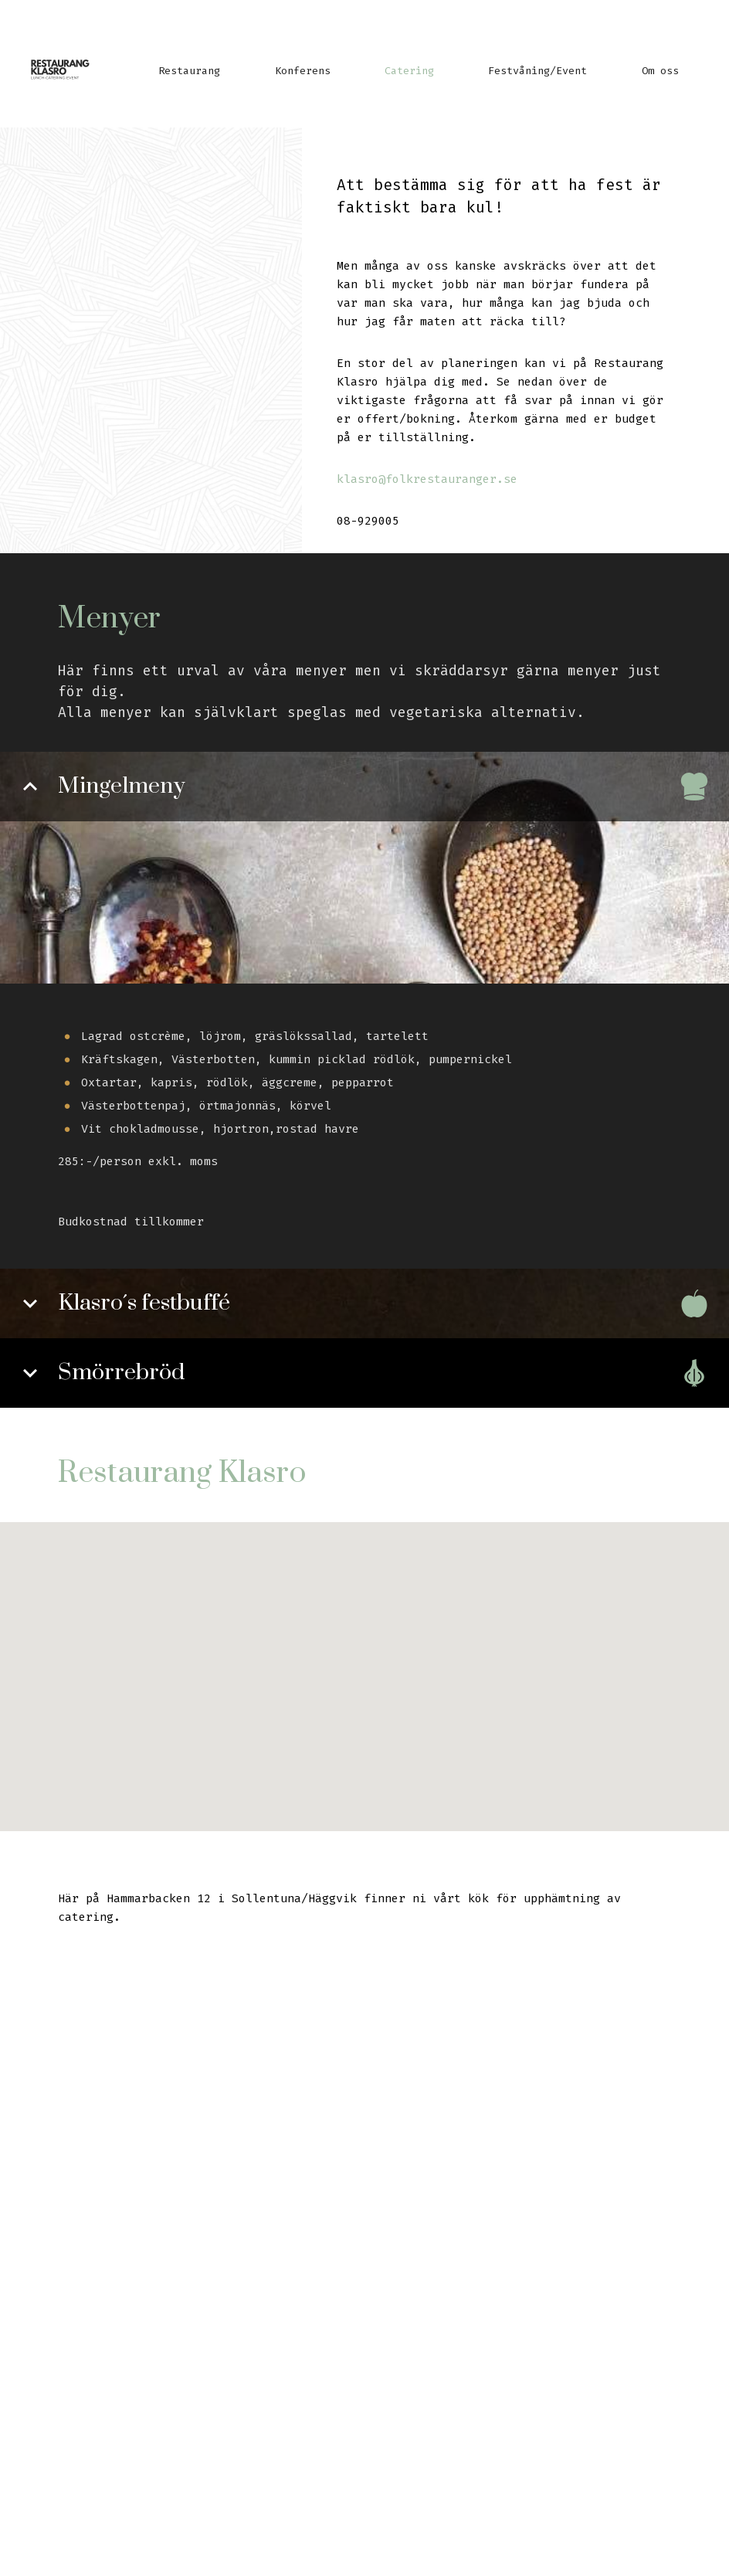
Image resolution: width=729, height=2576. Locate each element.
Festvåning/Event (537, 70)
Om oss (660, 70)
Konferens (303, 70)
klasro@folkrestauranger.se (427, 479)
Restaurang (189, 70)
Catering (409, 70)
